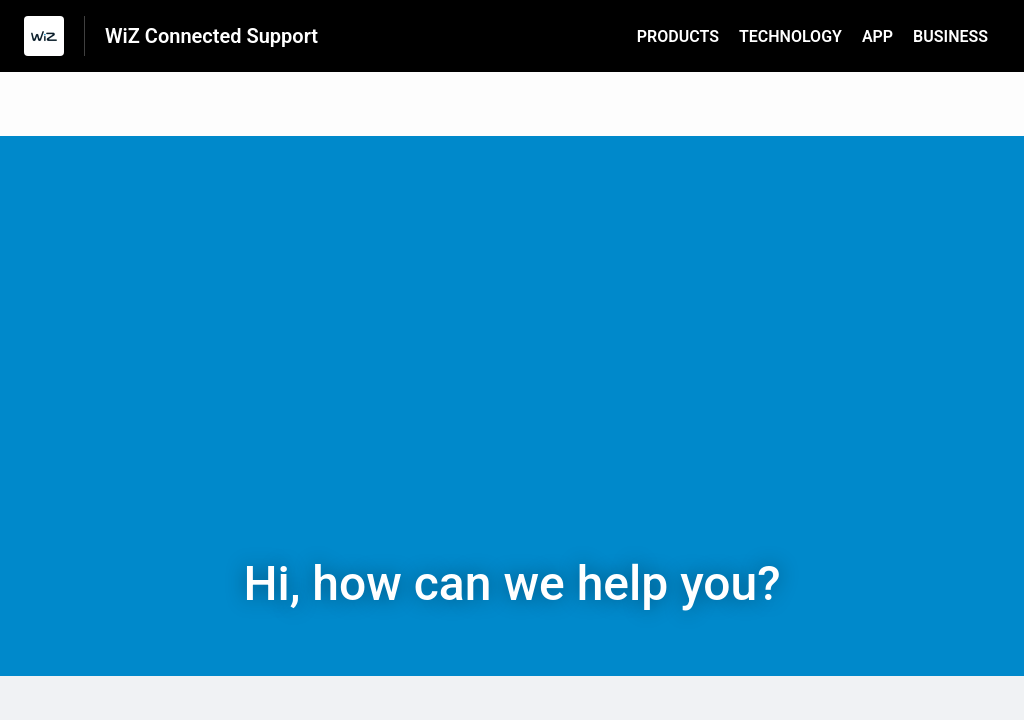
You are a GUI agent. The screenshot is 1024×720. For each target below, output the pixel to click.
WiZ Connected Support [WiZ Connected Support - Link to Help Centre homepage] (211, 36)
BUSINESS (950, 36)
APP (877, 36)
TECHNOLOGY (790, 36)
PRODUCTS (678, 36)
